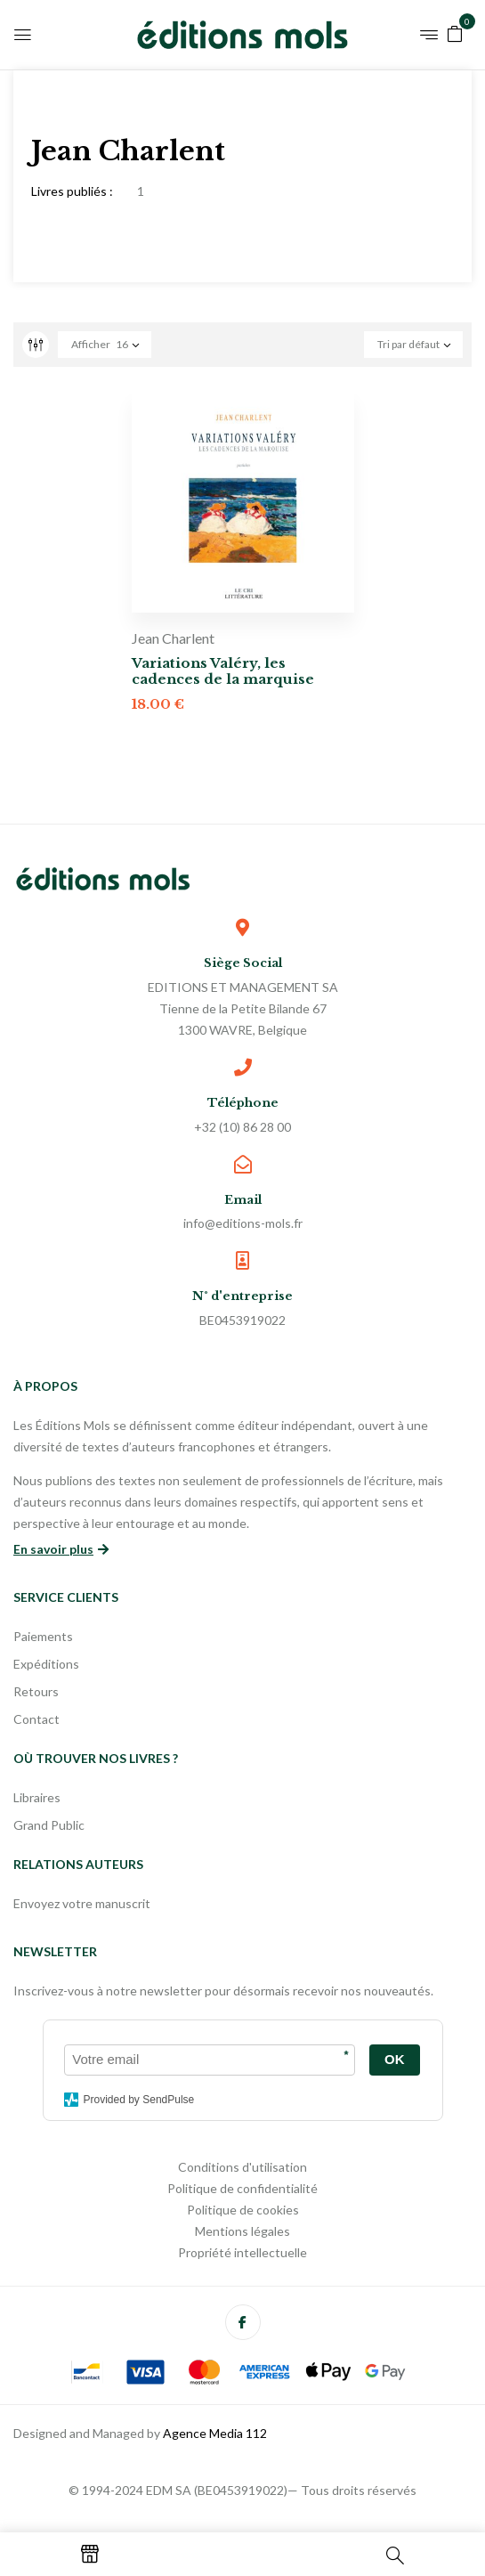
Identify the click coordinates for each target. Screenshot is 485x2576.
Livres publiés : (72, 191)
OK (394, 2059)
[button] (455, 32)
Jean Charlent (173, 638)
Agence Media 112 (215, 2433)
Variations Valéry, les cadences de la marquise (223, 670)
